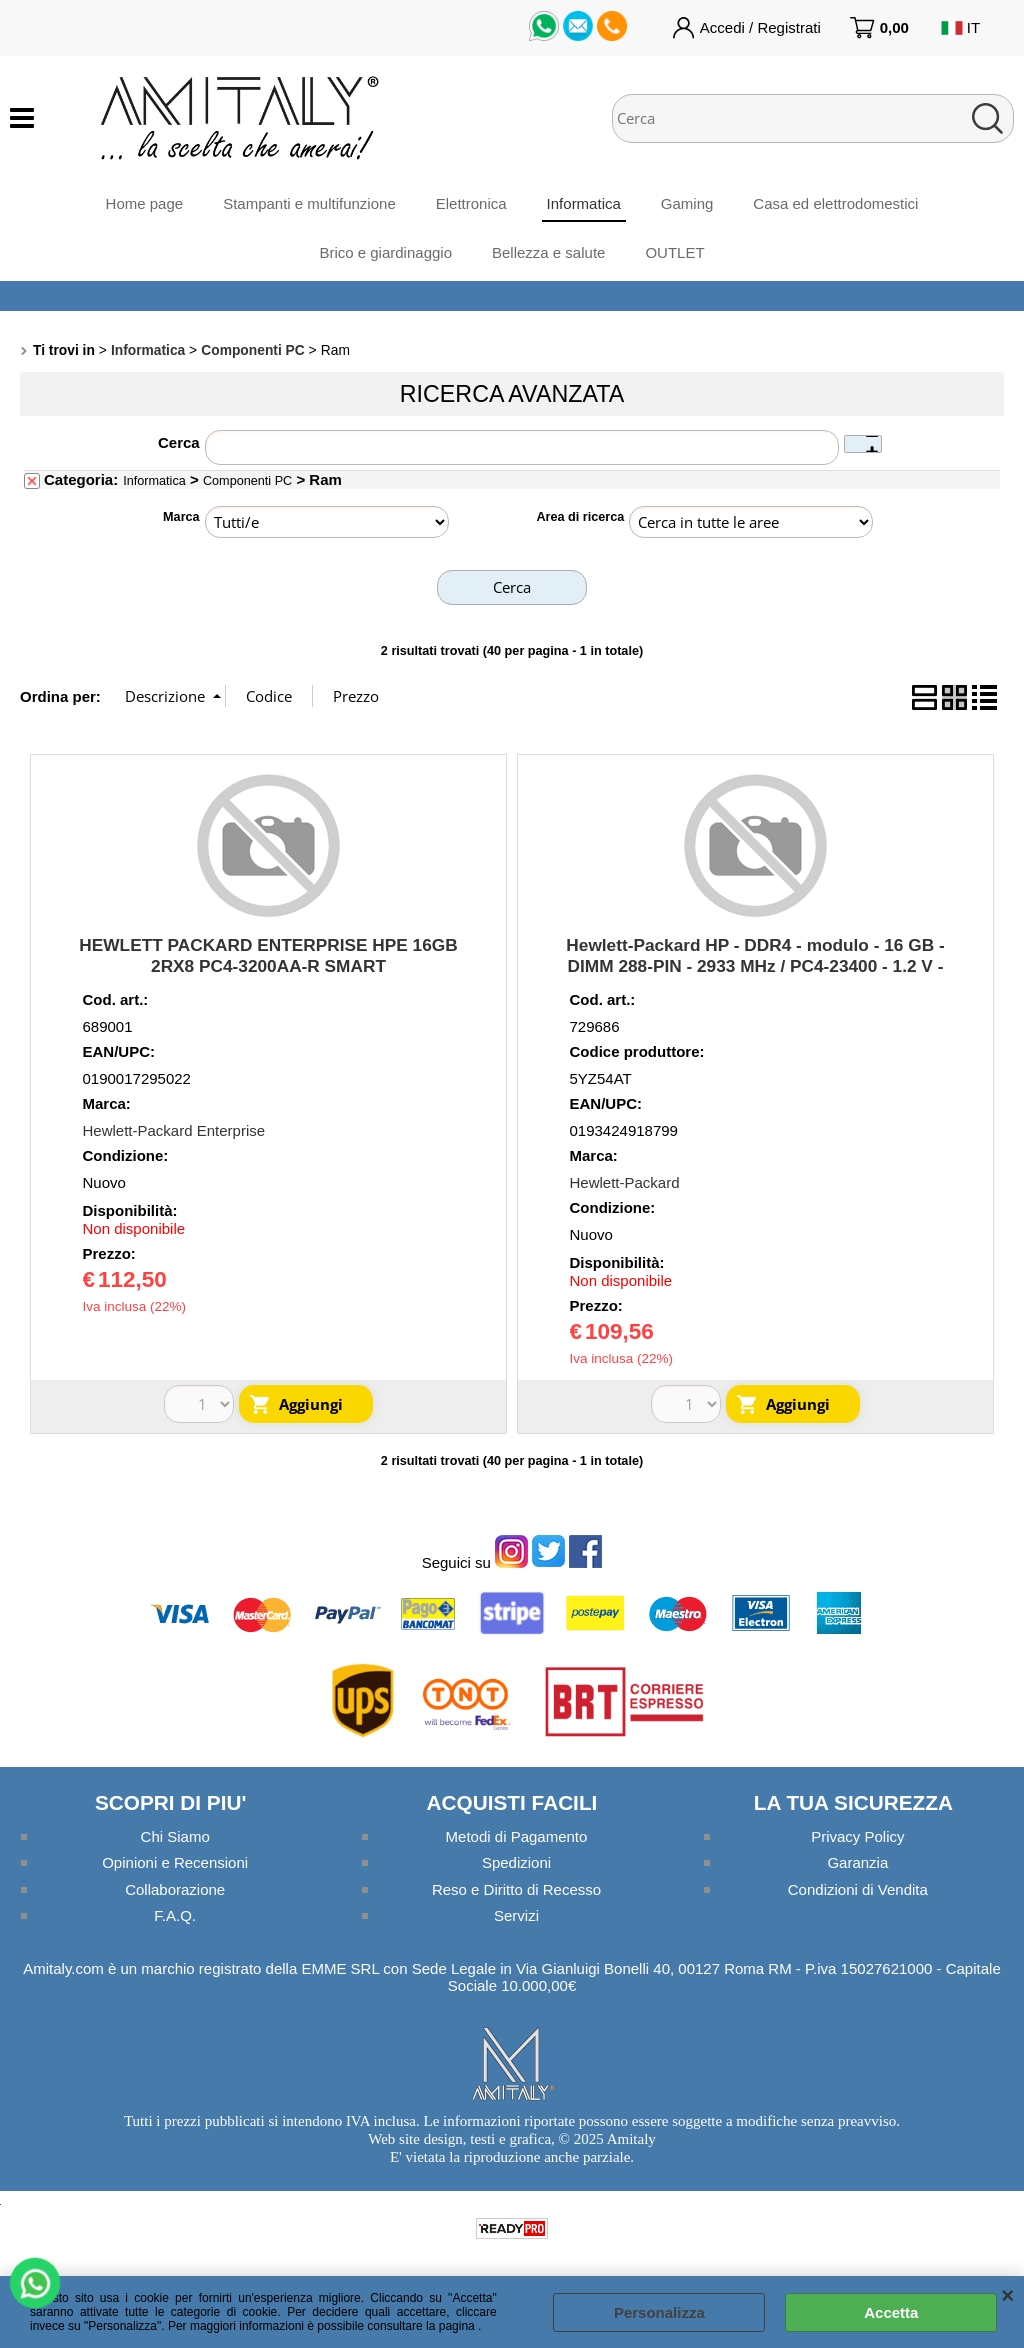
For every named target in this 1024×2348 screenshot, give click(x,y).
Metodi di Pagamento (517, 1836)
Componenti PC (247, 481)
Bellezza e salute (548, 252)
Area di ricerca (580, 517)
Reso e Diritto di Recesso (516, 1889)
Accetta (891, 2312)
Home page (145, 203)
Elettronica (471, 203)
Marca (181, 517)
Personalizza (659, 2312)
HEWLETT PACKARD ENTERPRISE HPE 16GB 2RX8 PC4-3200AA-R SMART (268, 955)
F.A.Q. (175, 1915)
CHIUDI (1007, 2296)
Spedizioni (516, 1862)
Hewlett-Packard (625, 1182)
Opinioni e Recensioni (175, 1862)
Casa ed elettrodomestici (835, 203)
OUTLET (674, 252)
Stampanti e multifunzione (309, 203)
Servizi (516, 1915)
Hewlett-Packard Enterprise (174, 1130)
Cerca (179, 442)
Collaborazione (175, 1889)
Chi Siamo (175, 1836)
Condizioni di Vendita (858, 1889)
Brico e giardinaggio (385, 252)
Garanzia (857, 1862)
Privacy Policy (857, 1836)
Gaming (687, 203)
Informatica (584, 203)
